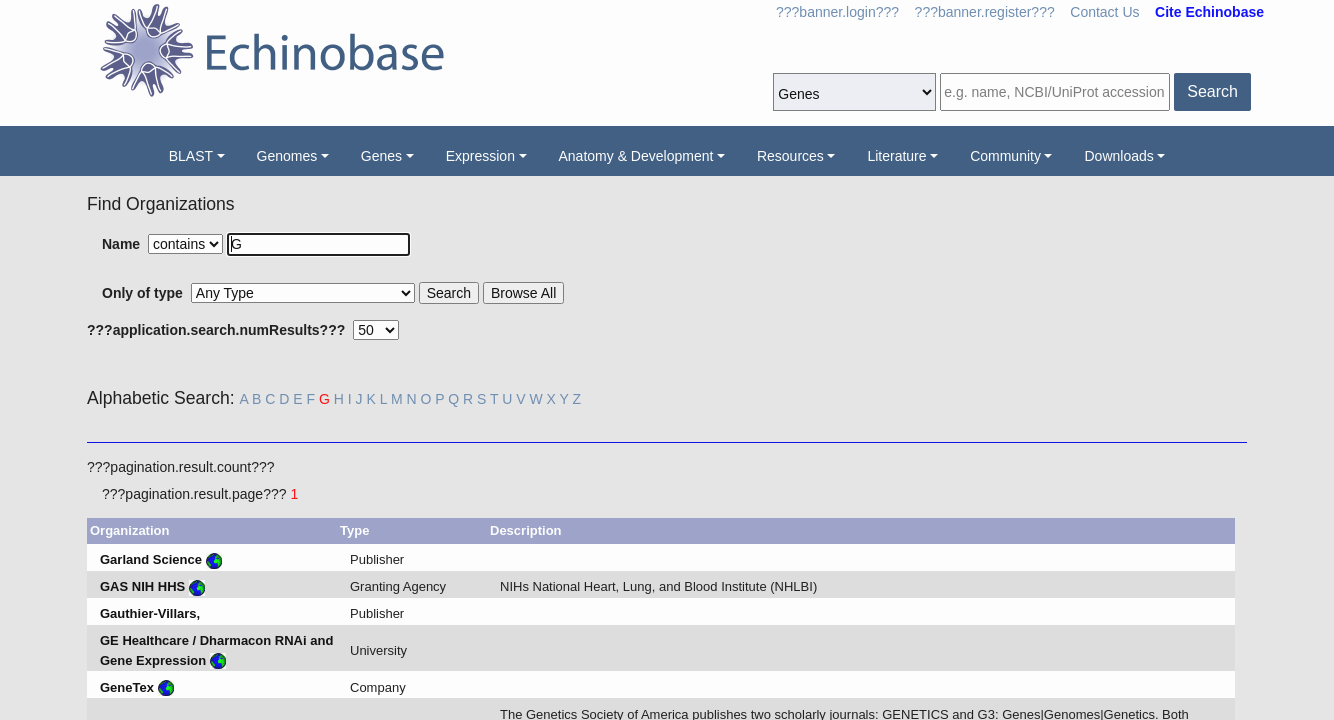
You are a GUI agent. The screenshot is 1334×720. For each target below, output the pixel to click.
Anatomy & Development (636, 156)
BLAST (191, 156)
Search (1212, 91)
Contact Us (1104, 12)
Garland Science (151, 559)
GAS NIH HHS (142, 586)
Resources (790, 156)
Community (1005, 156)
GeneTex (127, 687)
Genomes (287, 156)
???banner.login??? (837, 12)
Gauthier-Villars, (150, 613)
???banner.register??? (985, 12)
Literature (896, 156)
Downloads (1118, 156)
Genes (381, 156)
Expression (480, 156)
